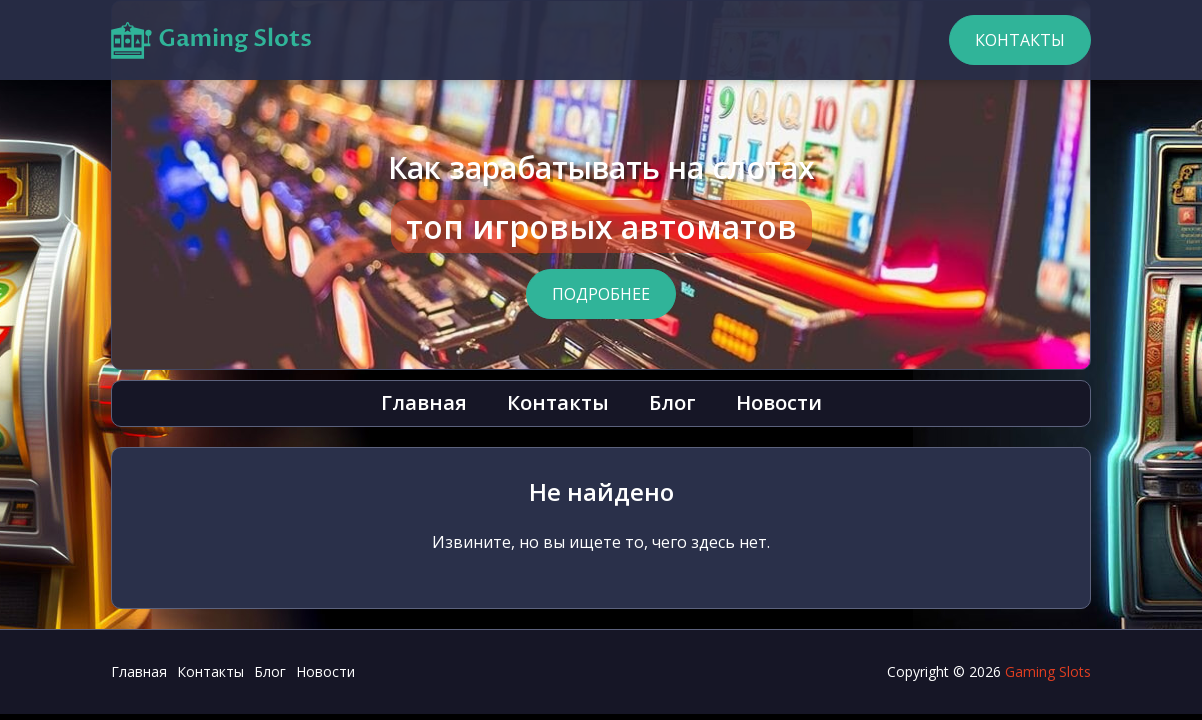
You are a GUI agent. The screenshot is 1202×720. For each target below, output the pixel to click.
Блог (672, 402)
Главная (424, 402)
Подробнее (601, 294)
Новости (779, 402)
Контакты (1020, 40)
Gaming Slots (1048, 671)
